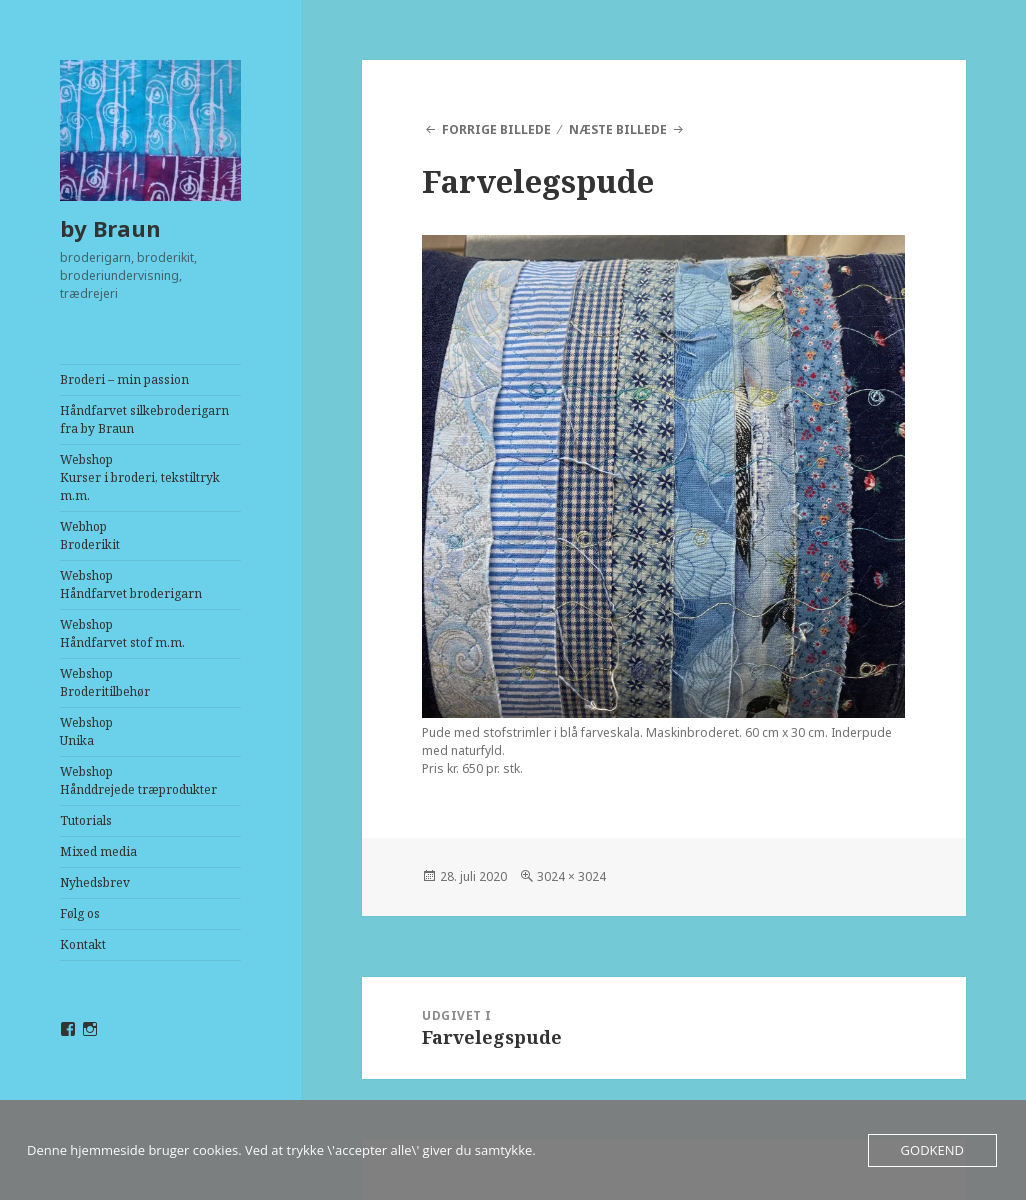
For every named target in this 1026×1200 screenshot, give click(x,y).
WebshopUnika (86, 731)
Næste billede (618, 129)
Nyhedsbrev (95, 882)
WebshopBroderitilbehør (105, 682)
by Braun (110, 228)
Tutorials (86, 820)
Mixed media (98, 851)
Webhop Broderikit (90, 535)
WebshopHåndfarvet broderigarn (131, 584)
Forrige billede (496, 129)
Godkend (932, 1150)
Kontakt (83, 944)
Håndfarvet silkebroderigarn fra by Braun (144, 419)
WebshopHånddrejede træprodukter (138, 780)
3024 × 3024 (571, 876)
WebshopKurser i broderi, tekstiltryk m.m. (140, 477)
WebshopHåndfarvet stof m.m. (122, 633)
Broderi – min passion (124, 379)
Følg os (80, 913)
